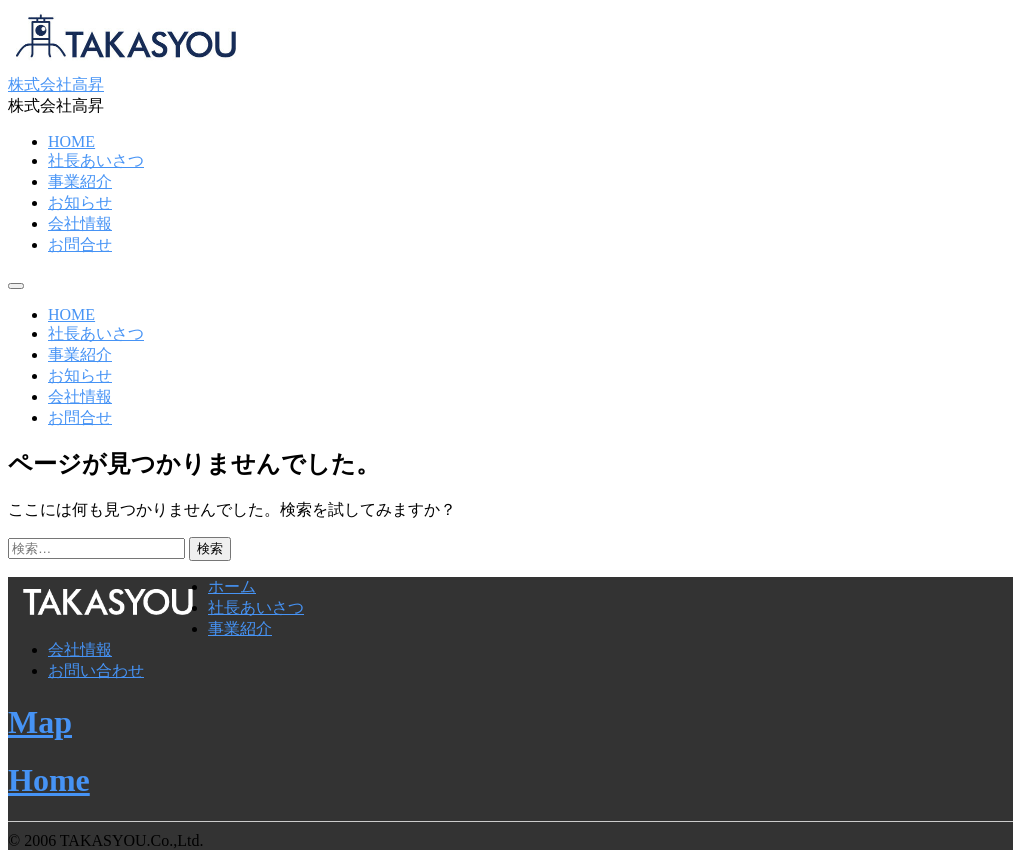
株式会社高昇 (56, 84)
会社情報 (80, 223)
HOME (71, 141)
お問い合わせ (96, 670)
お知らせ (80, 202)
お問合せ (80, 244)
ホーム (232, 586)
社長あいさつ (96, 160)
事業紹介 (80, 181)
